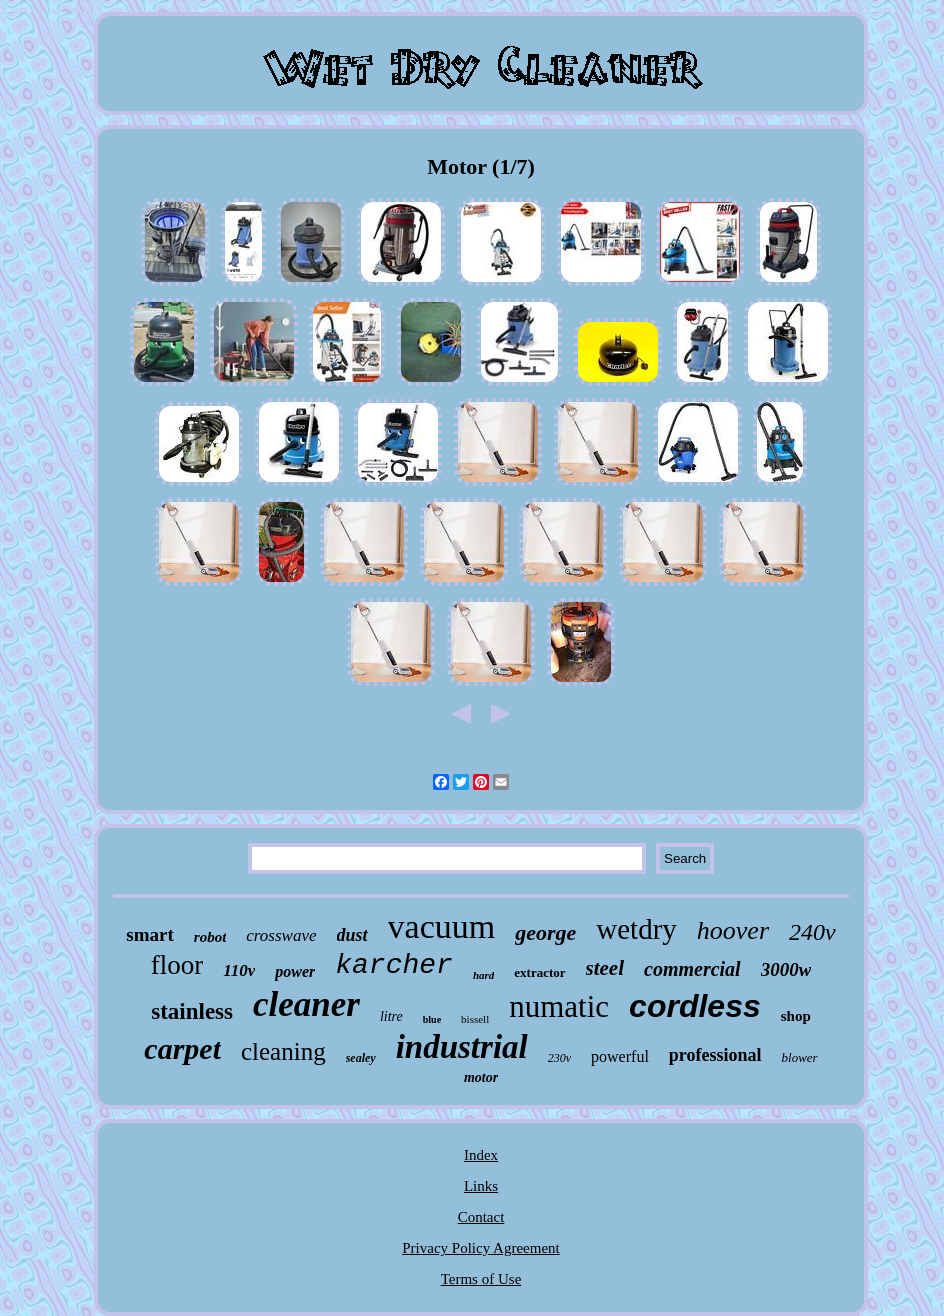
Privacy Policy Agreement (480, 1248)
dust (352, 935)
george (545, 932)
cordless (695, 1006)
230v (559, 1058)
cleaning (283, 1051)
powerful (620, 1056)
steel (605, 968)
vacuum (442, 926)
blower (800, 1057)
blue (432, 1019)
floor (177, 965)
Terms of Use (481, 1279)
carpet (182, 1048)
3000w (786, 969)
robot (210, 937)
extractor (539, 972)
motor (481, 1077)
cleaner (306, 1004)
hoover (733, 930)
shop (796, 1016)
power (295, 971)
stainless (192, 1011)
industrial (462, 1047)
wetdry (636, 929)
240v (812, 932)
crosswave (281, 935)
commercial (692, 969)
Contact (481, 1217)
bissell (475, 1019)
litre (391, 1016)
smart (149, 934)
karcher (394, 965)
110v (239, 970)
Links (481, 1186)
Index (481, 1155)
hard (483, 975)
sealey (361, 1058)
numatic (559, 1006)
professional (715, 1055)
